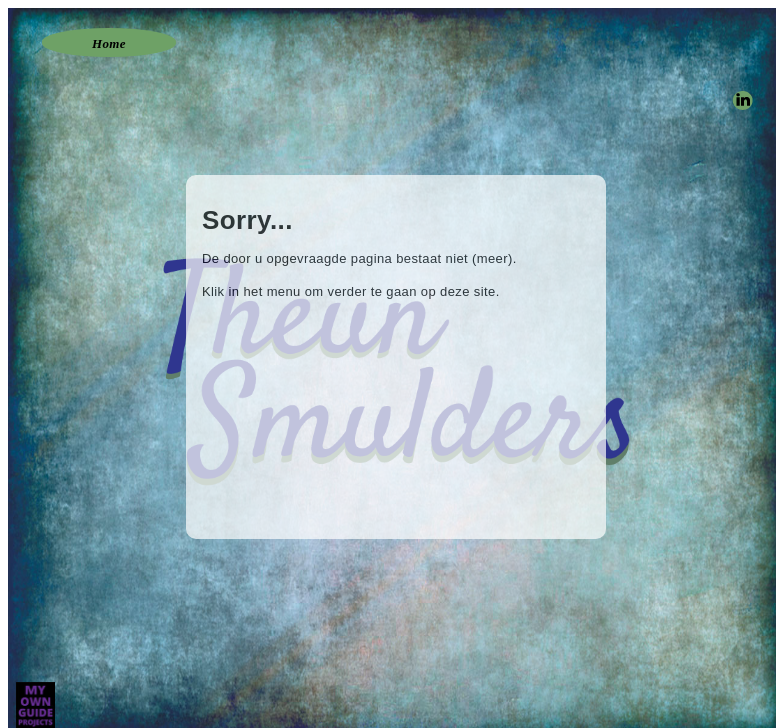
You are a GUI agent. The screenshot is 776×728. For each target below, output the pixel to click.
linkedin (742, 97)
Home (109, 43)
